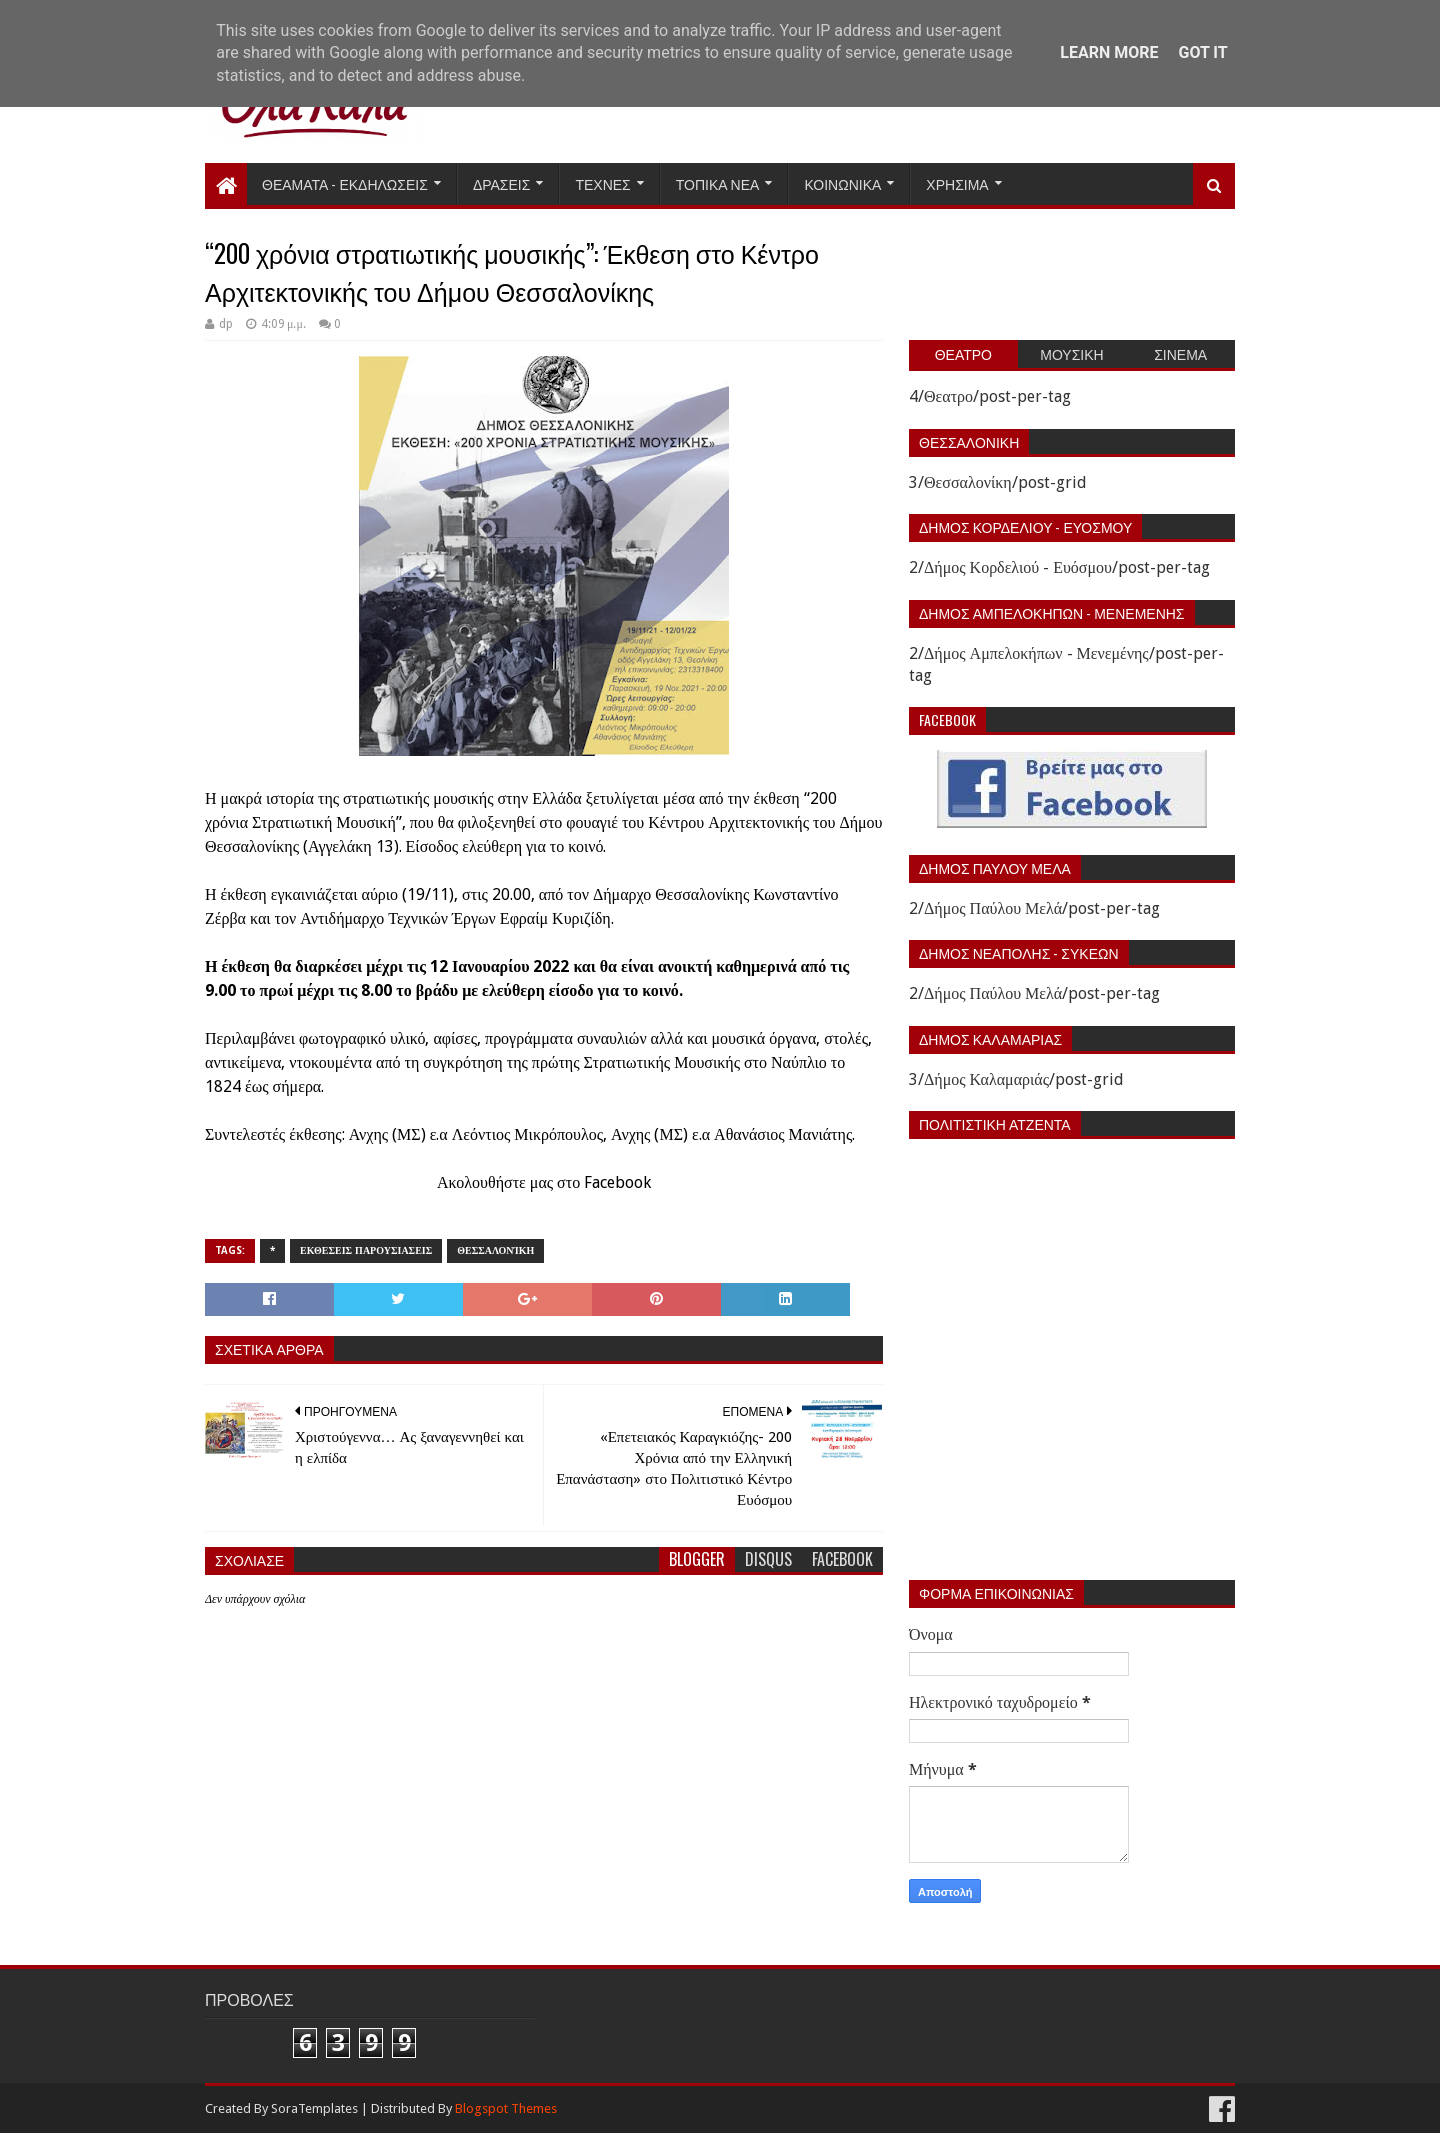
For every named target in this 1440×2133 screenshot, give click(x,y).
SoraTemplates (314, 2108)
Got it (1202, 52)
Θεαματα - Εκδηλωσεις (345, 183)
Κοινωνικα (842, 183)
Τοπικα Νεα (718, 183)
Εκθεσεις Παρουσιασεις (366, 1250)
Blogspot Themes (506, 2108)
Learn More (1109, 52)
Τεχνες (602, 183)
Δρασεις (502, 183)
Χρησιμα (957, 183)
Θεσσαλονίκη (495, 1250)
